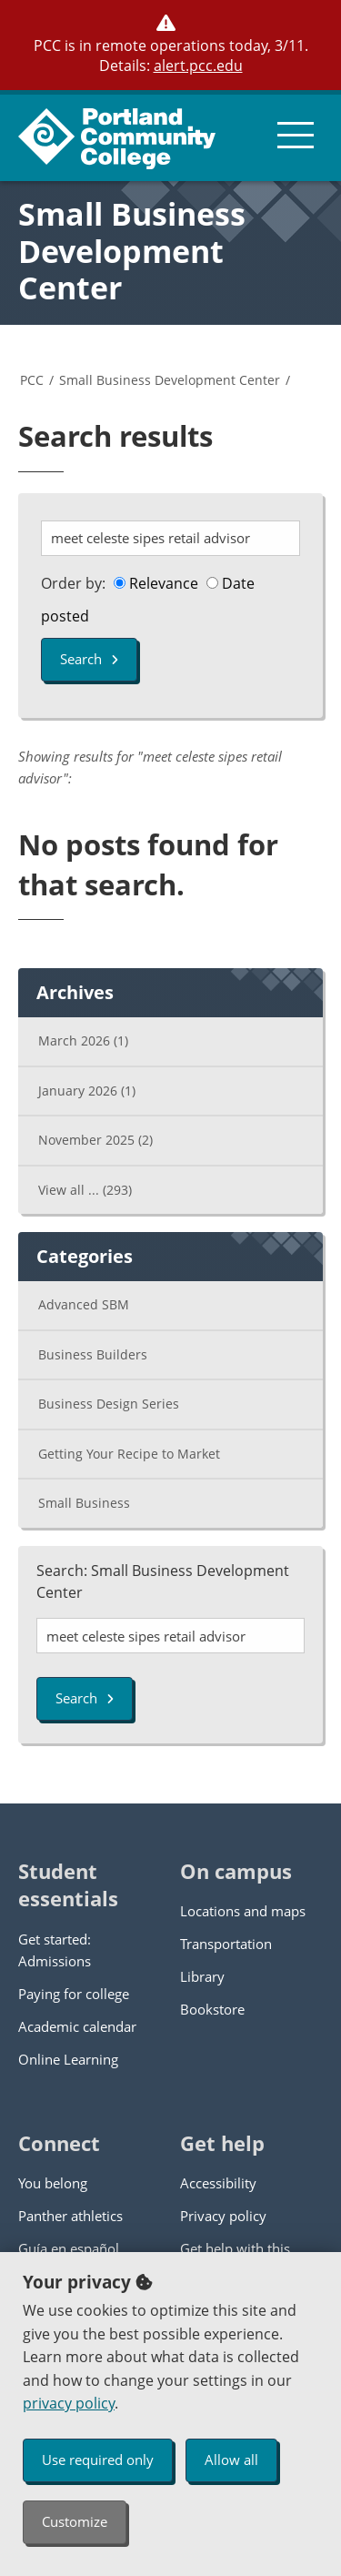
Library (202, 1976)
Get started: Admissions (54, 1950)
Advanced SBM (83, 1304)
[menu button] (295, 135)
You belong (52, 2183)
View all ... (85, 1189)
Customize (74, 2521)
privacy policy (69, 2403)
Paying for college (73, 1994)
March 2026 (83, 1040)
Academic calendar (77, 2026)
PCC (32, 380)
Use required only (98, 2459)
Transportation (226, 1944)
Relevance (156, 583)
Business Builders (92, 1354)
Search (89, 659)
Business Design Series (108, 1403)
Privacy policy (223, 2216)
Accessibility (218, 2183)
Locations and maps (243, 1911)
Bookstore (212, 2009)
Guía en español (68, 2248)
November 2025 (95, 1139)
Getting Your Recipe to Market (129, 1453)
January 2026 (86, 1090)
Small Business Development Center (132, 251)
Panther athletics (70, 2216)
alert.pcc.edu (198, 66)
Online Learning (68, 2059)
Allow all (231, 2459)
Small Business (84, 1502)
